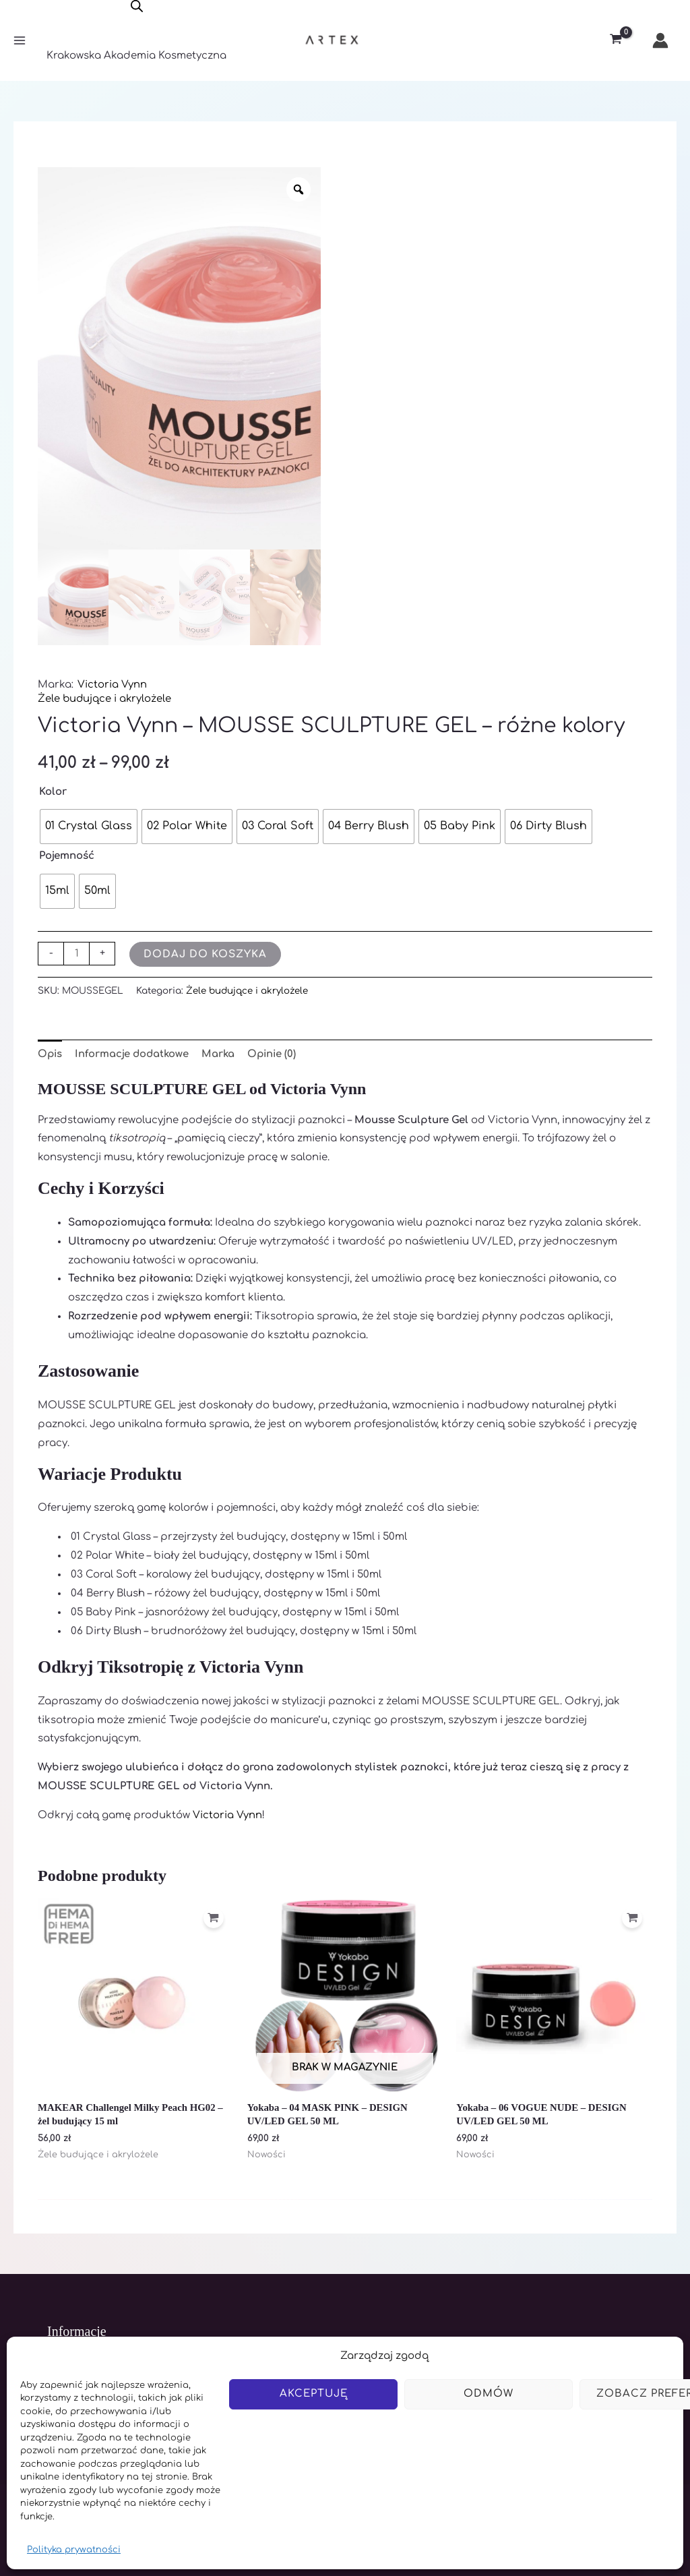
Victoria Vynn (112, 684)
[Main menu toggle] (19, 41)
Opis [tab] (50, 1052)
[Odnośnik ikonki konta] (660, 40)
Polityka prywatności (74, 2549)
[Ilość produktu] (76, 953)
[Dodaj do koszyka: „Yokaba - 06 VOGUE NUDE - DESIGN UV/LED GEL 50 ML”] (632, 1918)
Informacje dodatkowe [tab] (134, 1052)
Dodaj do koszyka (205, 953)
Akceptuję (314, 2393)
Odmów (488, 2393)
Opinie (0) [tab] (277, 1052)
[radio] (88, 826)
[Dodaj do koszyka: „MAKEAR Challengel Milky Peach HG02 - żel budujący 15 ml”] (213, 1918)
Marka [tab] (222, 1052)
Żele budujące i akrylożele (105, 698)
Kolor (53, 791)
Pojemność (66, 855)
